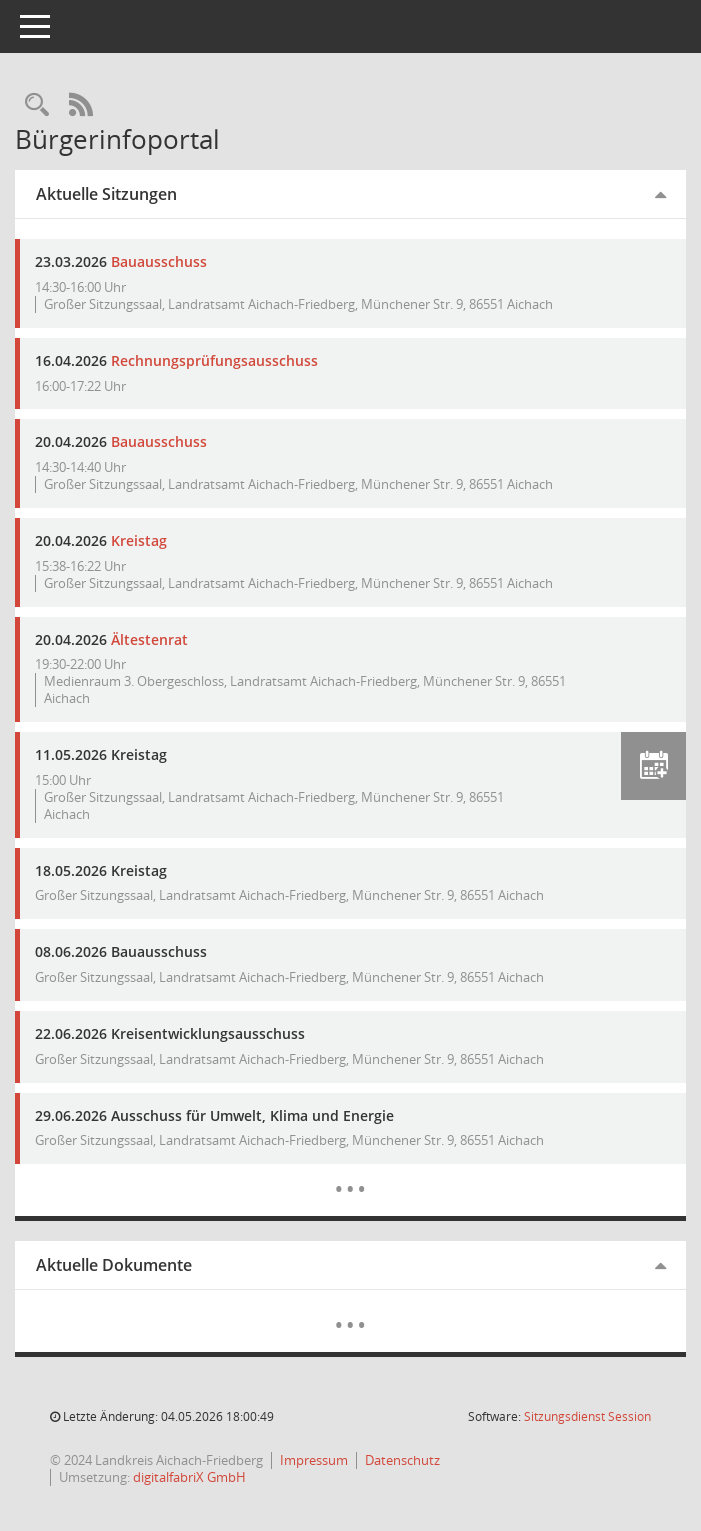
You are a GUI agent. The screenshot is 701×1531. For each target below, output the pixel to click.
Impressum (314, 1460)
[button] (653, 766)
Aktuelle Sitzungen (106, 194)
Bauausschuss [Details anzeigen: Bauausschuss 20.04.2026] (159, 441)
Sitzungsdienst (587, 1416)
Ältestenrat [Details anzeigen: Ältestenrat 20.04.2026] (149, 639)
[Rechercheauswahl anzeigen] (37, 105)
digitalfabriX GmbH (189, 1477)
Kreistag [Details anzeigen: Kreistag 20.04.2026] (139, 540)
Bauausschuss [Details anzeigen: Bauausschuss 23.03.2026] (159, 261)
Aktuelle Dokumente (114, 1265)
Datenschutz (402, 1460)
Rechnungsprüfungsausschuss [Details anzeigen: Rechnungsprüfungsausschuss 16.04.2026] (214, 360)
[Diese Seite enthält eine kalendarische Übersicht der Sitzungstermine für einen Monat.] (350, 1174)
